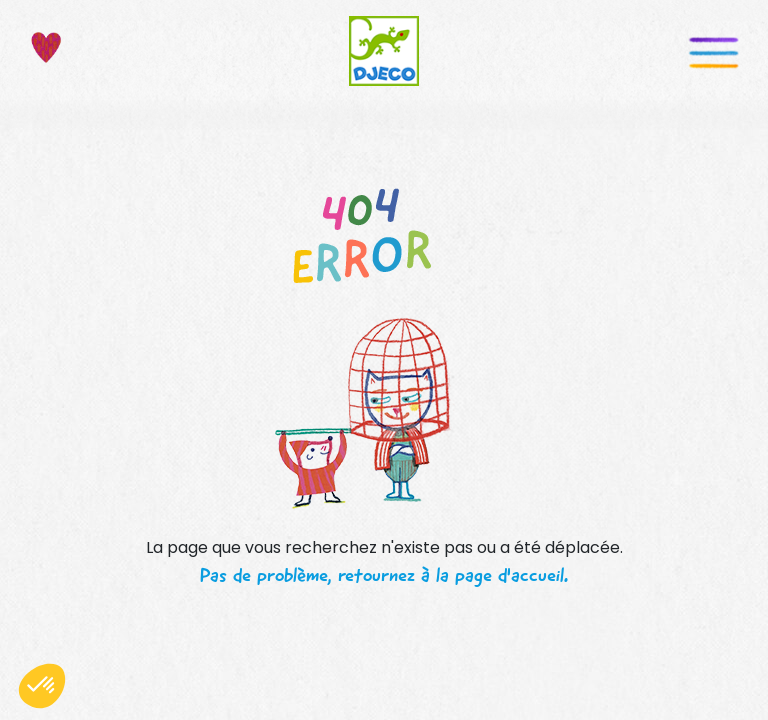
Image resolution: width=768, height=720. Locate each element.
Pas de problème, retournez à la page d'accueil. (384, 575)
